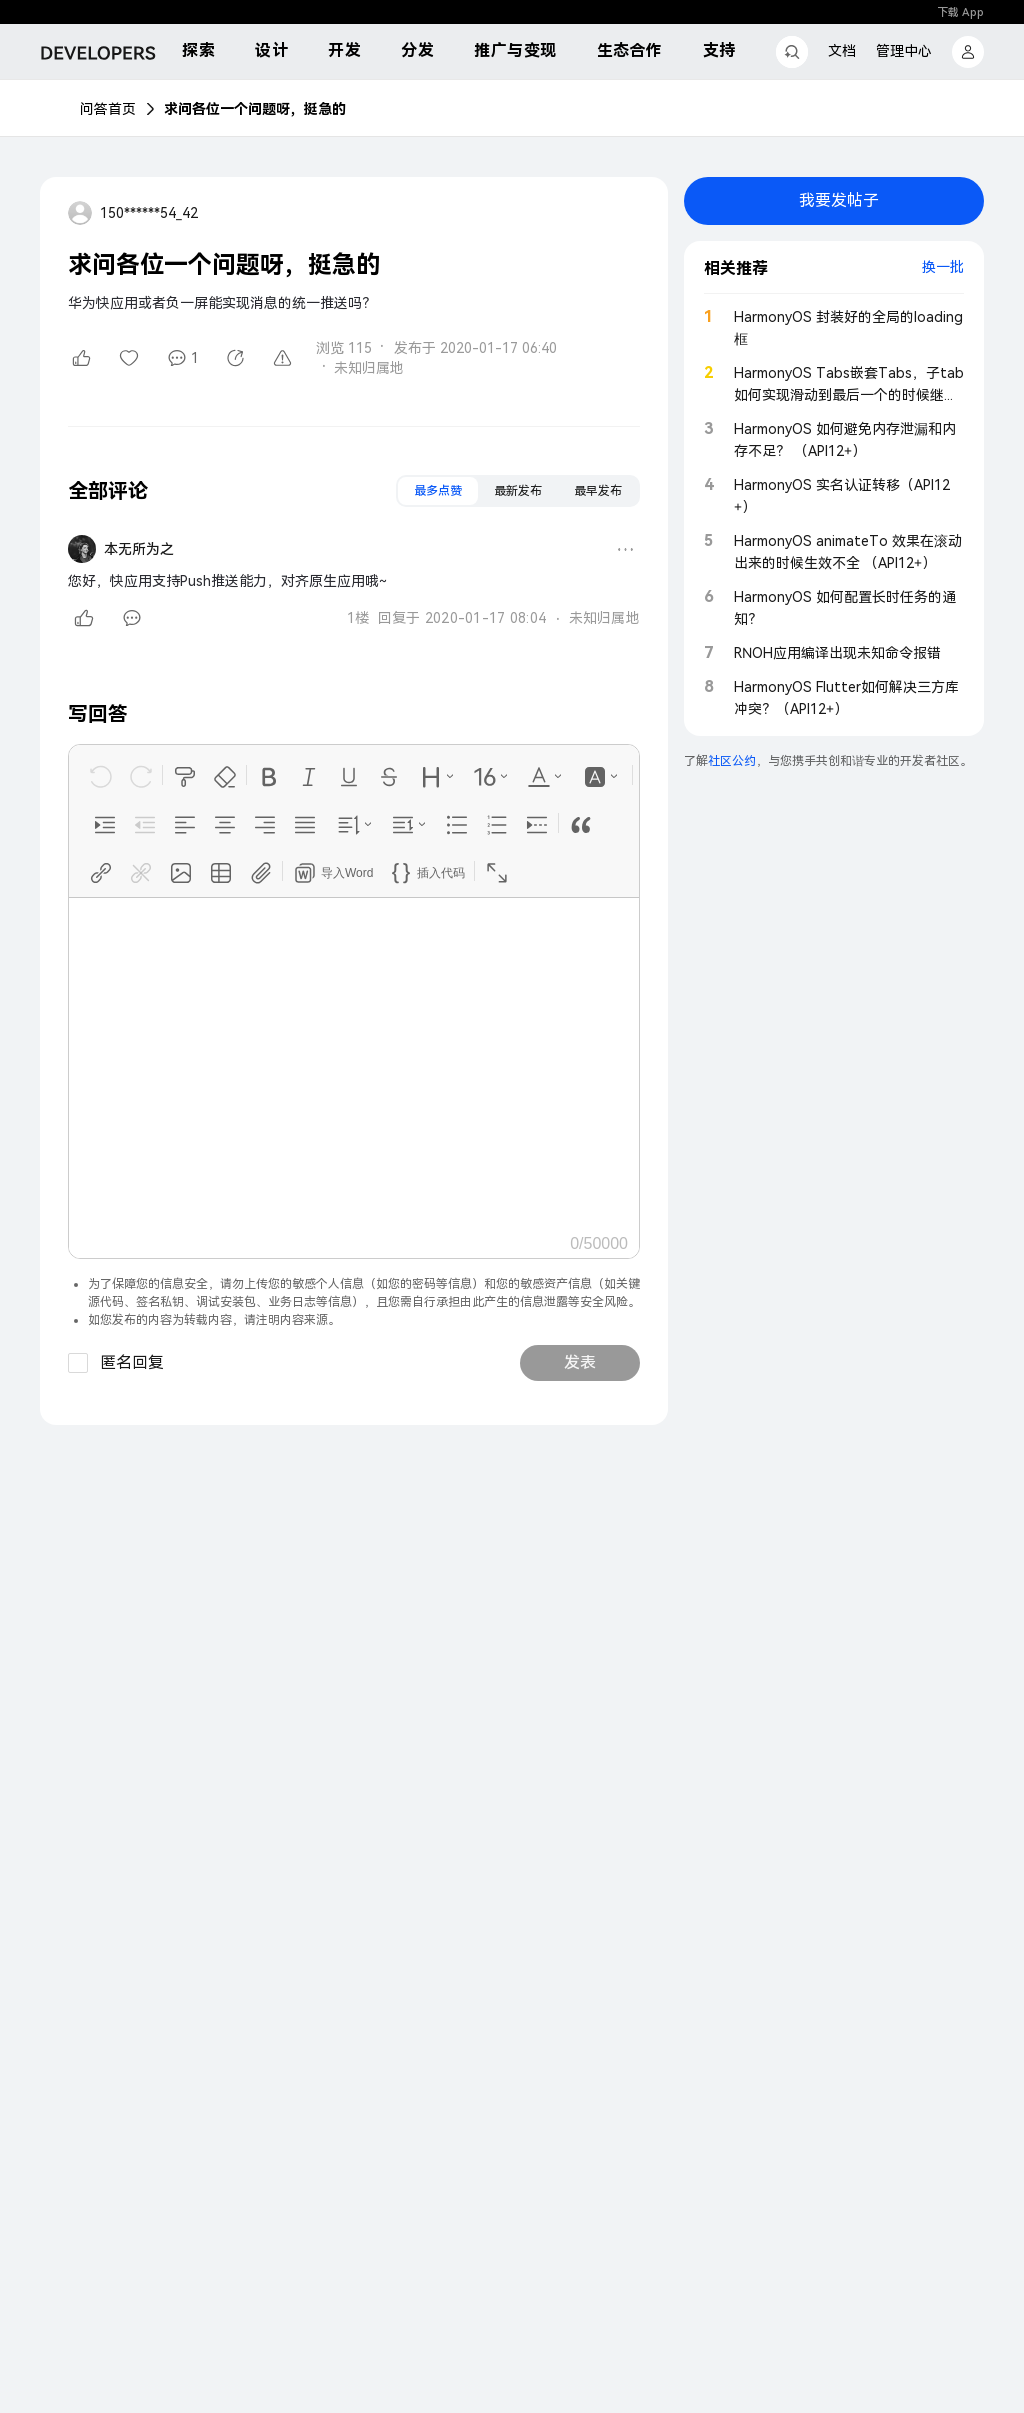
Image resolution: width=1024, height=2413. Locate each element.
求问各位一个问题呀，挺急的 (255, 109)
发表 (580, 1362)
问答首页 (108, 109)
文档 (842, 51)
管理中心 (904, 51)
